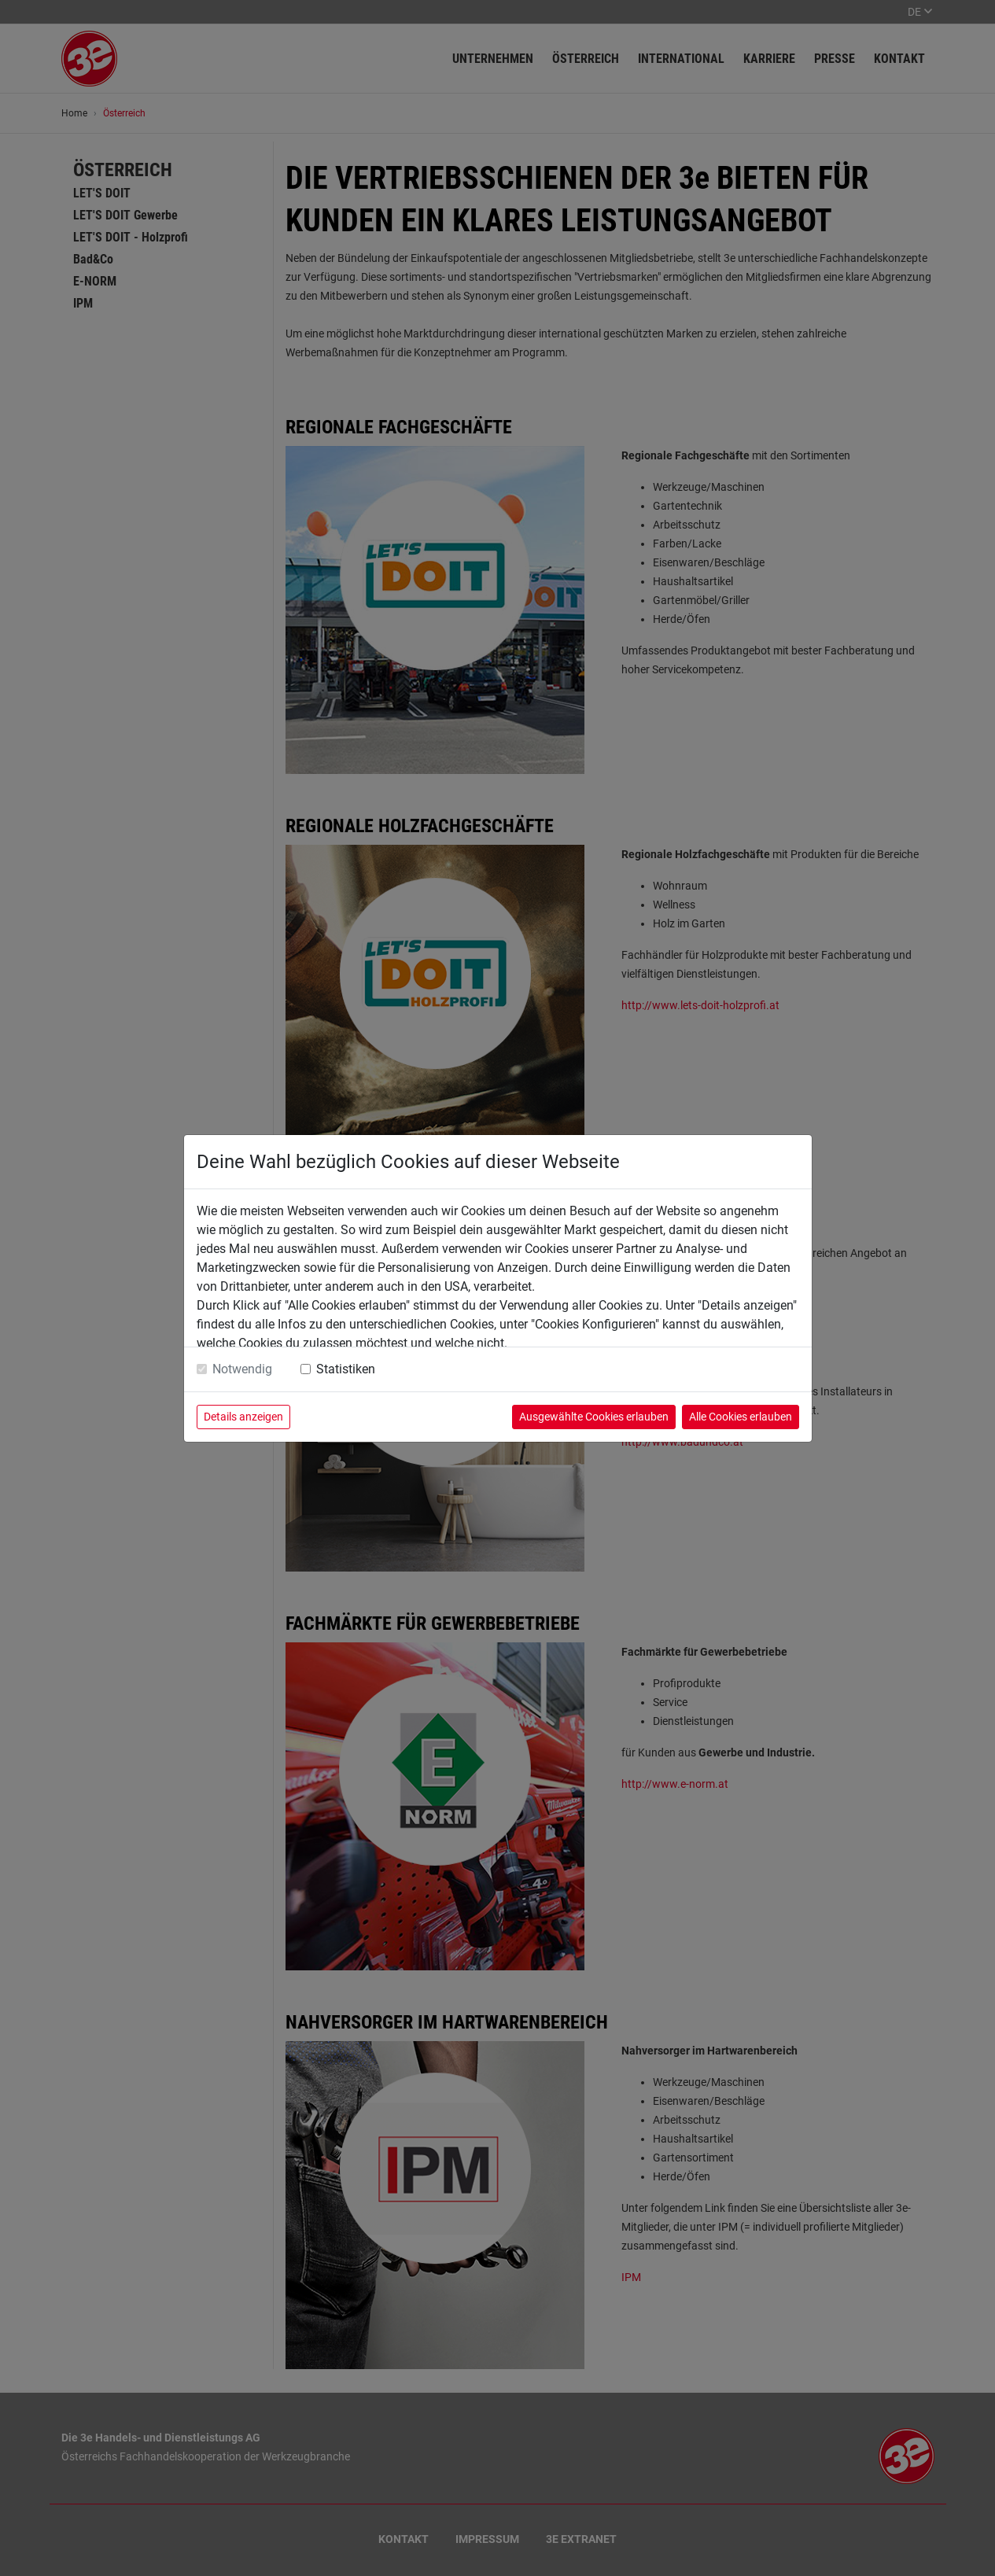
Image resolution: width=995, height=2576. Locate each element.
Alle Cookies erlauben (740, 1416)
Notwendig (242, 1369)
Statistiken (345, 1369)
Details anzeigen (243, 1416)
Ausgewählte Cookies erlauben (594, 1416)
